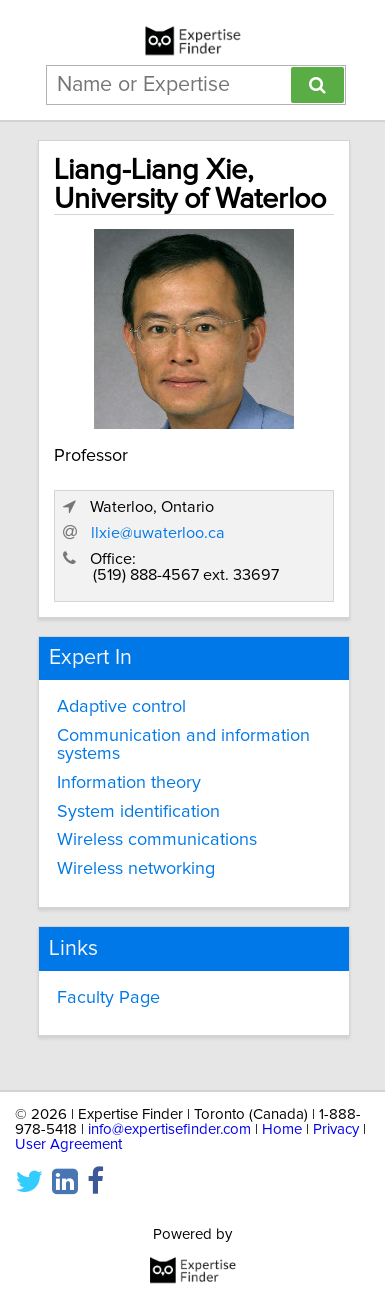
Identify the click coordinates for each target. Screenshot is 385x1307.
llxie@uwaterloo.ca (158, 533)
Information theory (129, 783)
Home (282, 1129)
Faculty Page (108, 998)
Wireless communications (157, 840)
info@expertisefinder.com (169, 1129)
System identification (138, 812)
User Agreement (68, 1144)
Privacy (336, 1129)
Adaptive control (121, 707)
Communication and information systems (183, 745)
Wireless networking (136, 869)
